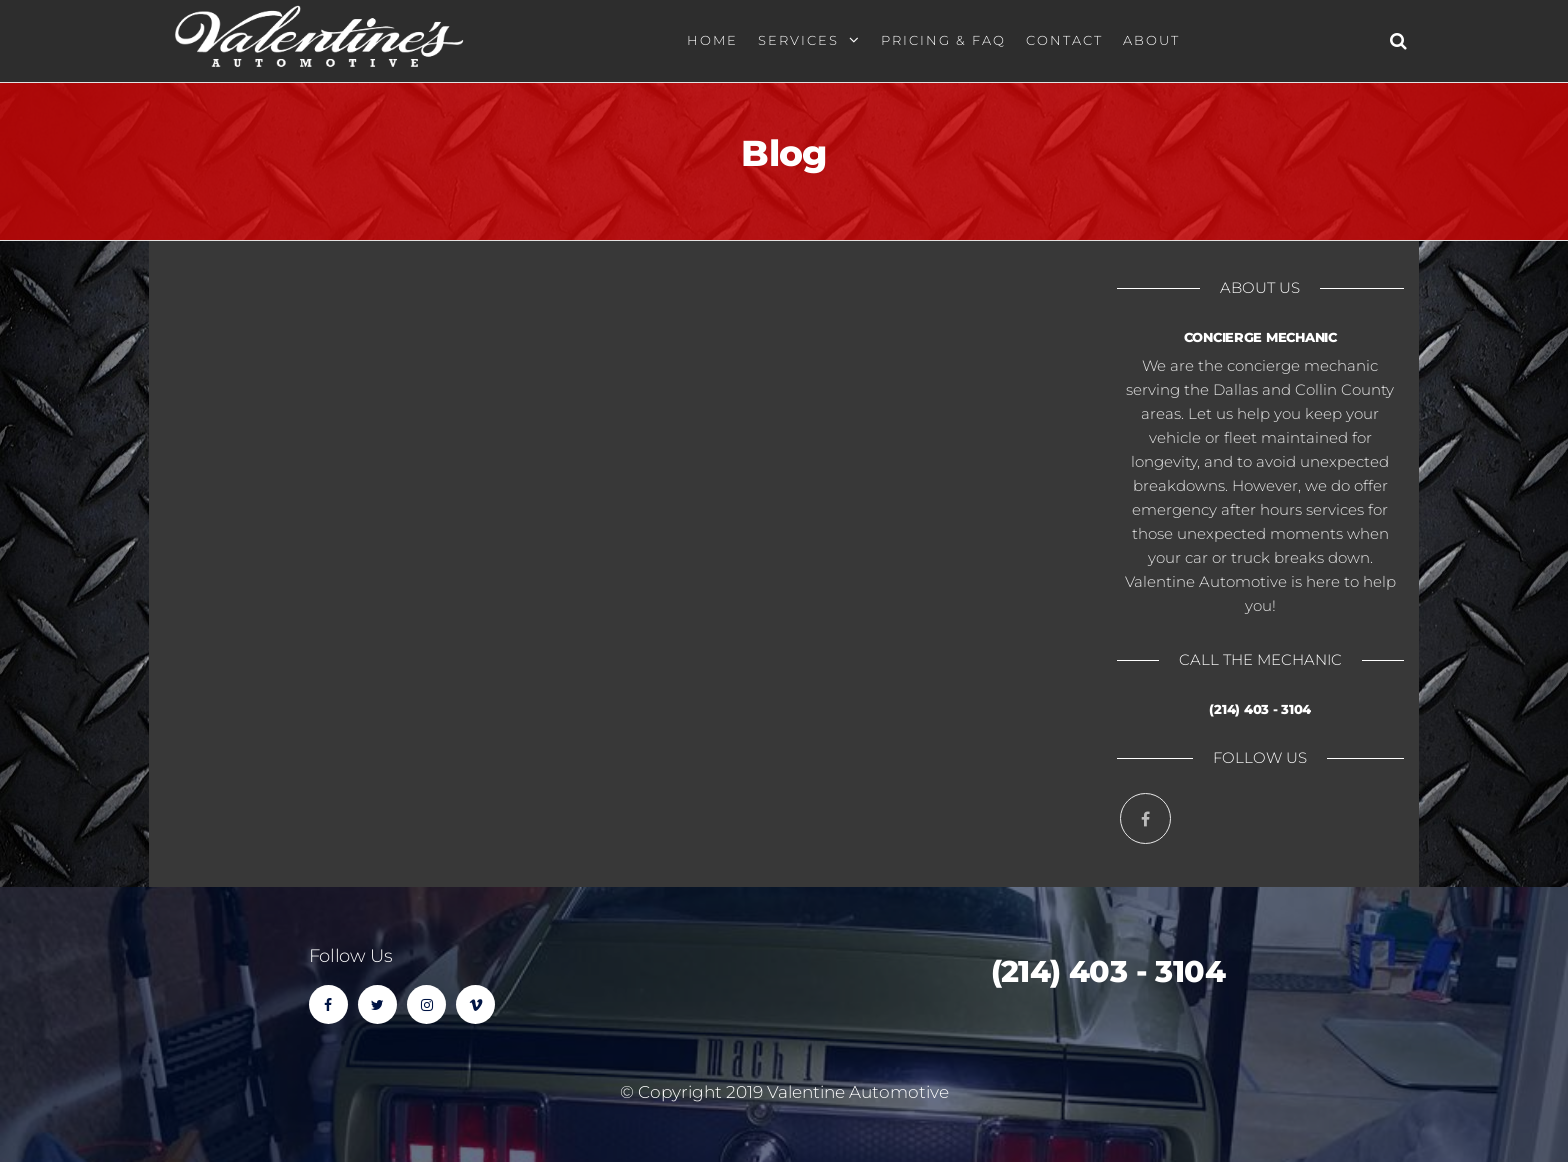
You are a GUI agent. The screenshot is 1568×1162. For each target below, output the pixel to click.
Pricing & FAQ (943, 40)
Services (798, 40)
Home (712, 40)
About (1151, 40)
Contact (1064, 40)
